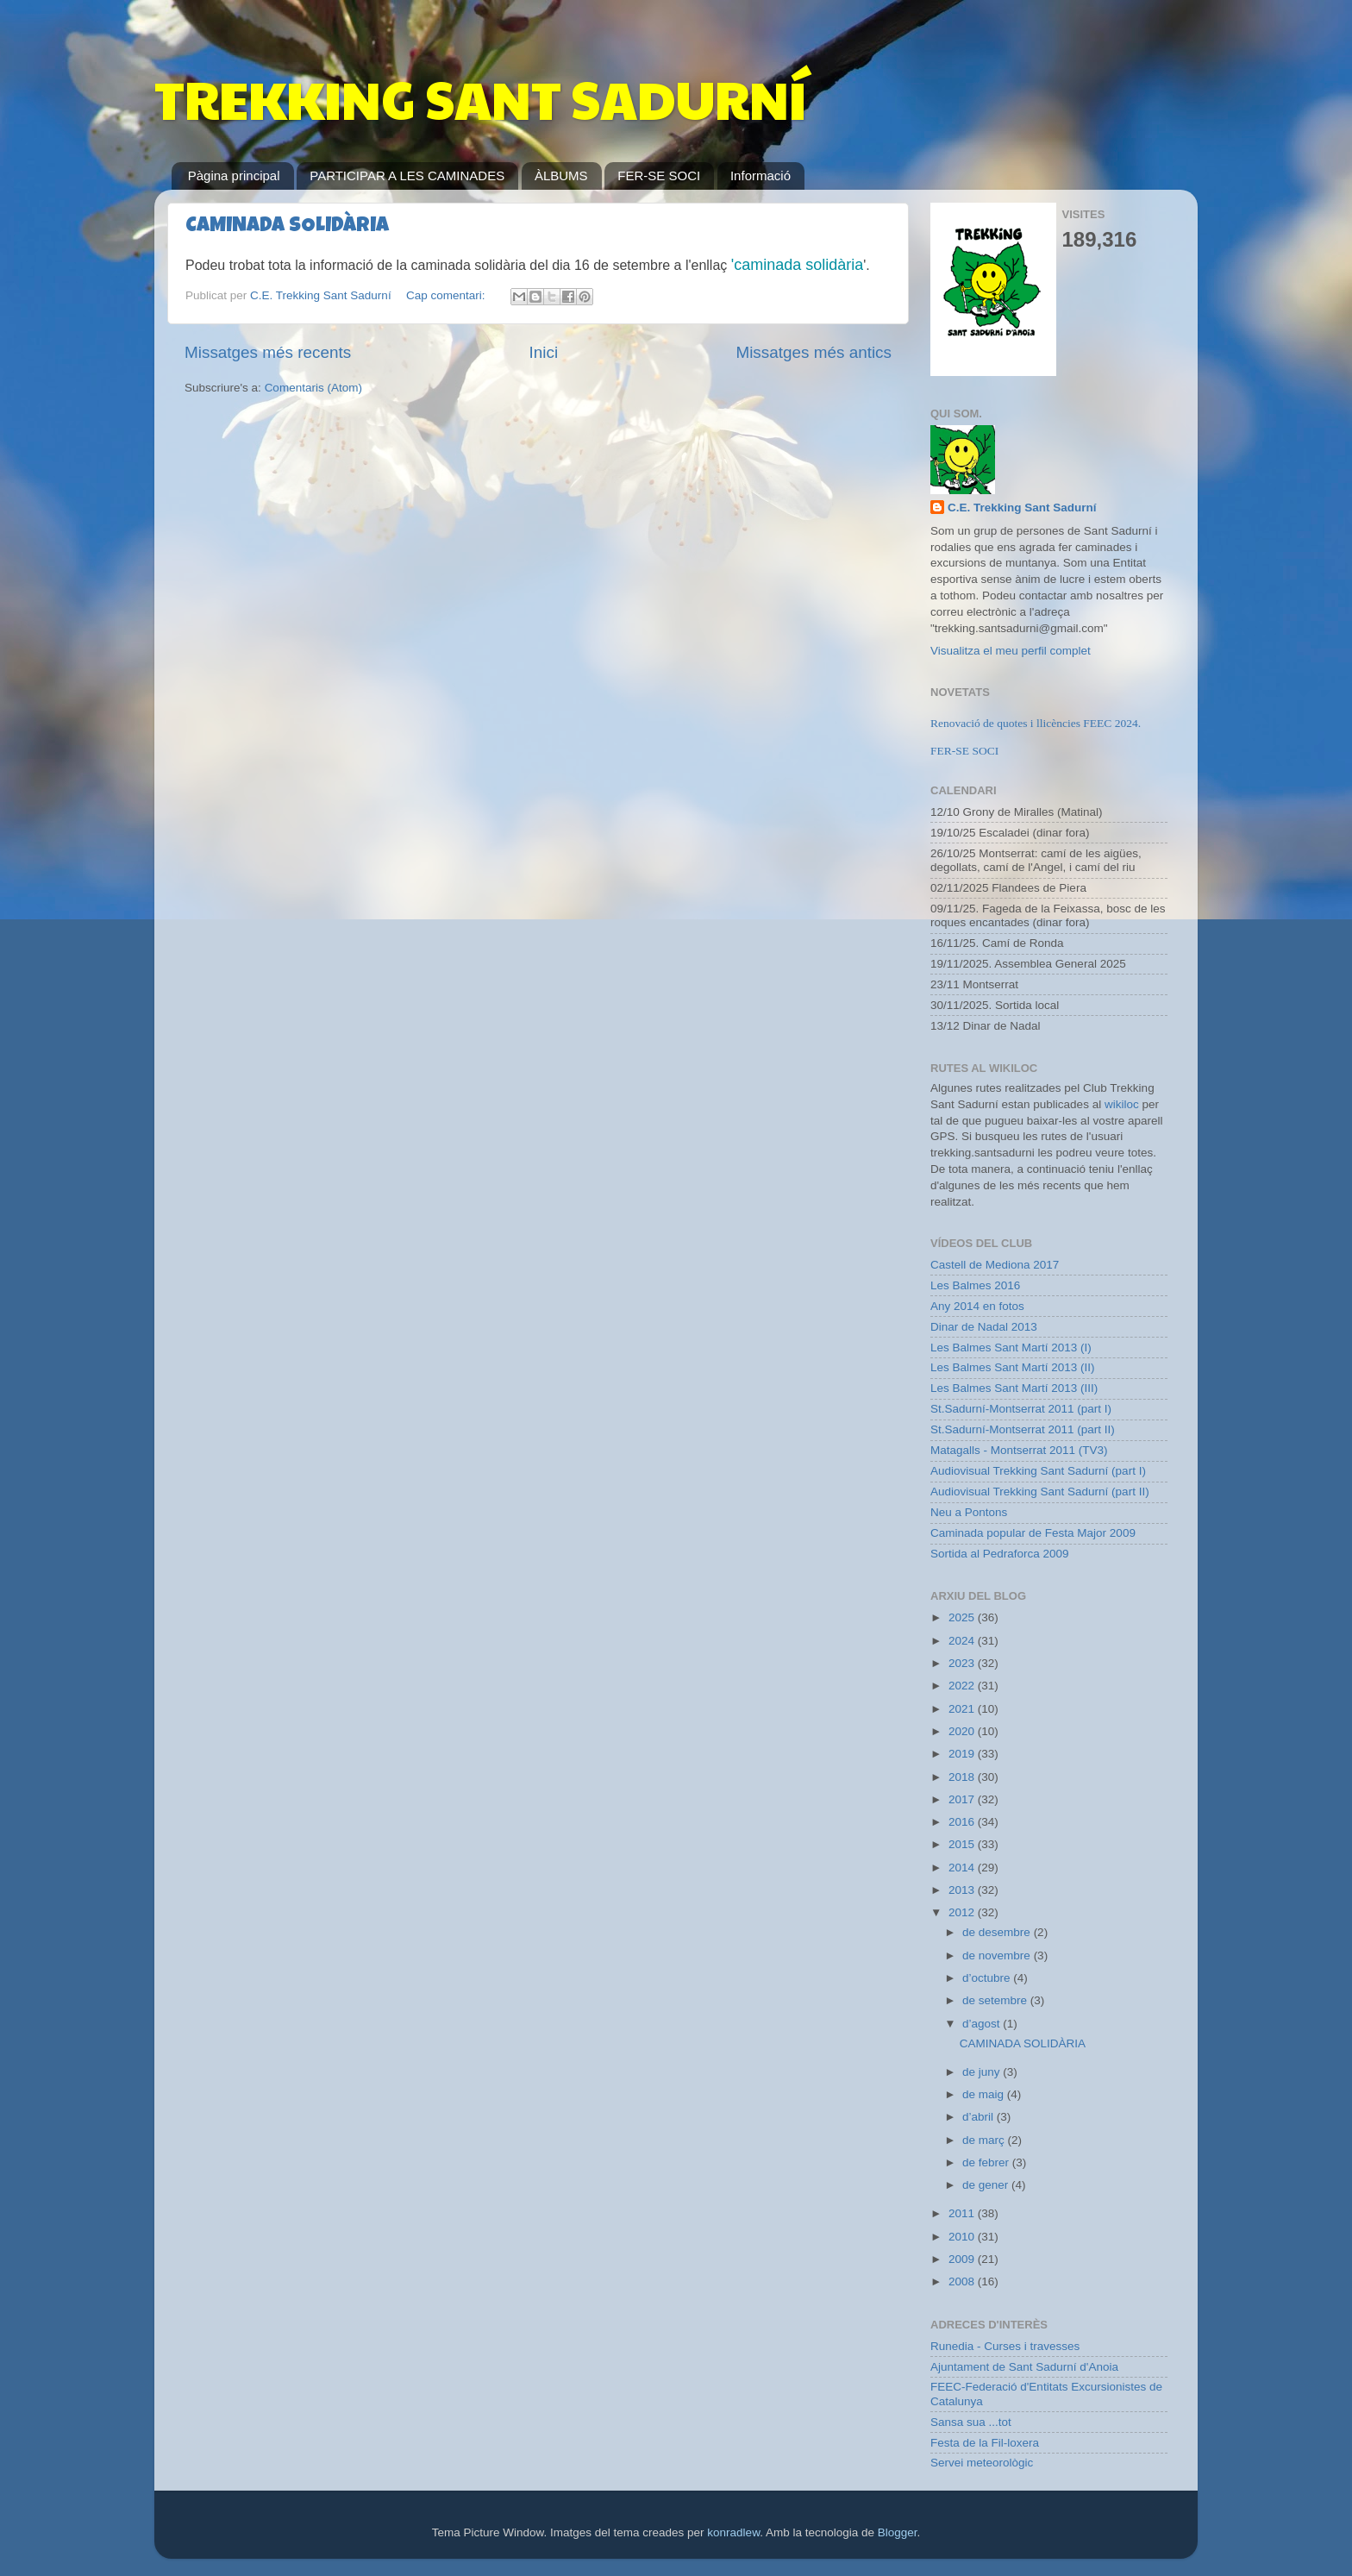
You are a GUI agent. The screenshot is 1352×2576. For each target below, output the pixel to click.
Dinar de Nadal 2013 (983, 1326)
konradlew (733, 2532)
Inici (544, 352)
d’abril (979, 2116)
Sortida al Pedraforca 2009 (999, 1553)
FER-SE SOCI (658, 175)
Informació (760, 175)
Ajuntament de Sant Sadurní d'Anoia (1024, 2366)
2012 (963, 1912)
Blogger (897, 2532)
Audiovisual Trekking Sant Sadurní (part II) (1039, 1491)
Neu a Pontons (968, 1512)
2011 (963, 2213)
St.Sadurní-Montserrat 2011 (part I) (1020, 1408)
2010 (963, 2236)
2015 (963, 1844)
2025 (963, 1617)
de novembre (998, 1955)
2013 (963, 1889)
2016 (963, 1821)
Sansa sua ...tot (970, 2422)
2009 (963, 2259)
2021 (963, 1708)
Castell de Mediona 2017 (994, 1264)
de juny (982, 2071)
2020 (963, 1731)
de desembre (998, 1932)
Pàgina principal (234, 175)
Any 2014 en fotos (977, 1306)
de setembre (996, 2000)
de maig (984, 2094)
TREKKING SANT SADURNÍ (480, 98)
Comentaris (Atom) (313, 387)
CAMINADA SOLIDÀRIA (287, 226)
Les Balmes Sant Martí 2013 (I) (1011, 1347)
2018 (963, 1777)
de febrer (987, 2162)
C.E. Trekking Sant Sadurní (1022, 507)
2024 (963, 1640)
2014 (963, 1867)
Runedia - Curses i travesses (1005, 2346)
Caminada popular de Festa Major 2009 (1033, 1532)
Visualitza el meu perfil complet (1010, 650)
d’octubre (987, 1977)
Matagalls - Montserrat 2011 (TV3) (1019, 1450)
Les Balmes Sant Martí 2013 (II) (1012, 1367)
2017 (963, 1799)
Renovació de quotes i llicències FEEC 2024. (1035, 723)
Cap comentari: (447, 295)
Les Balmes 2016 (975, 1285)
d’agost (982, 2023)
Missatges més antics (813, 352)
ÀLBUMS (561, 175)
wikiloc (1122, 1104)
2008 (963, 2281)
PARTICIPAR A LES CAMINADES (407, 175)
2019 (963, 1753)
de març (985, 2140)
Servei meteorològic (981, 2462)
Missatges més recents (268, 352)
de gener (986, 2184)
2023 (963, 1663)
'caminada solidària (797, 264)
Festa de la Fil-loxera (984, 2442)
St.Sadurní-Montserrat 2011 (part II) (1022, 1429)
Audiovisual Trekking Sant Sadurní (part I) (1038, 1470)
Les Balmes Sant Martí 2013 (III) (1014, 1388)
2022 (963, 1685)
